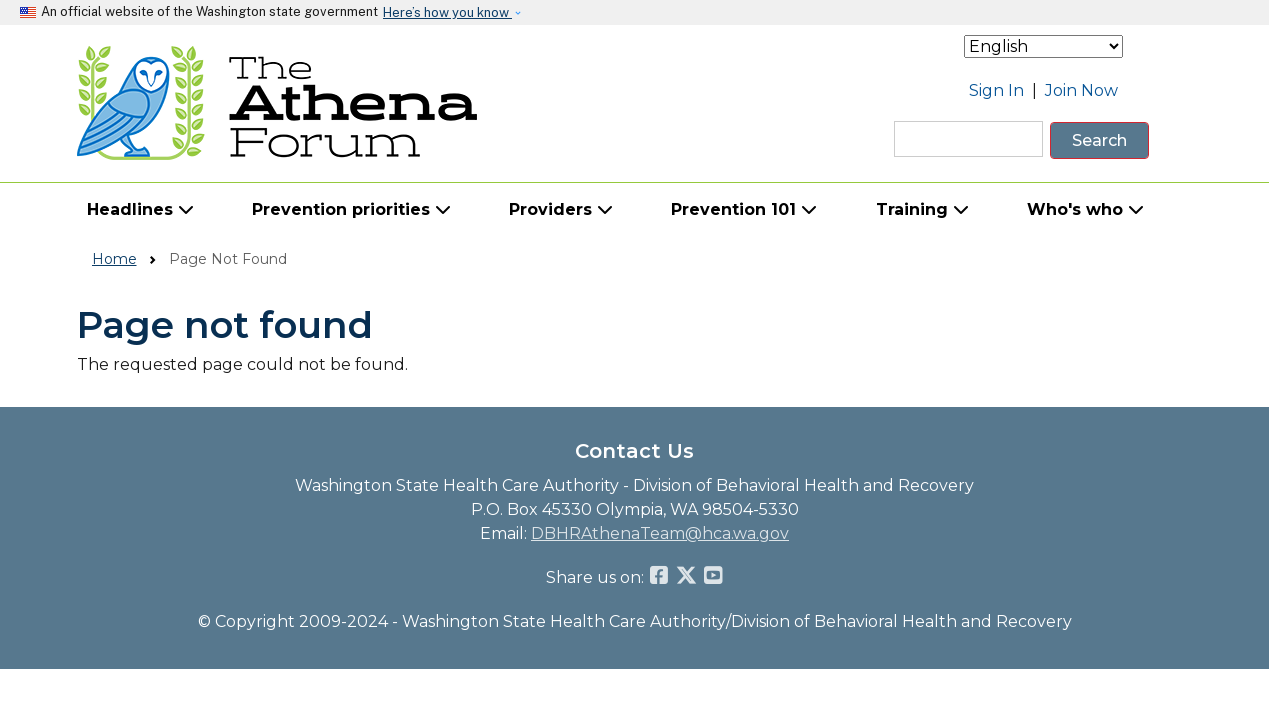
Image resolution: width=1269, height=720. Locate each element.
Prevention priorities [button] (351, 209)
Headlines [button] (140, 209)
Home (114, 259)
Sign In (996, 90)
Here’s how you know (447, 12)
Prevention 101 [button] (744, 209)
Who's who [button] (1085, 209)
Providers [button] (561, 209)
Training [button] (922, 209)
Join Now (1081, 90)
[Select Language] (1043, 46)
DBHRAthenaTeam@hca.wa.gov (660, 533)
